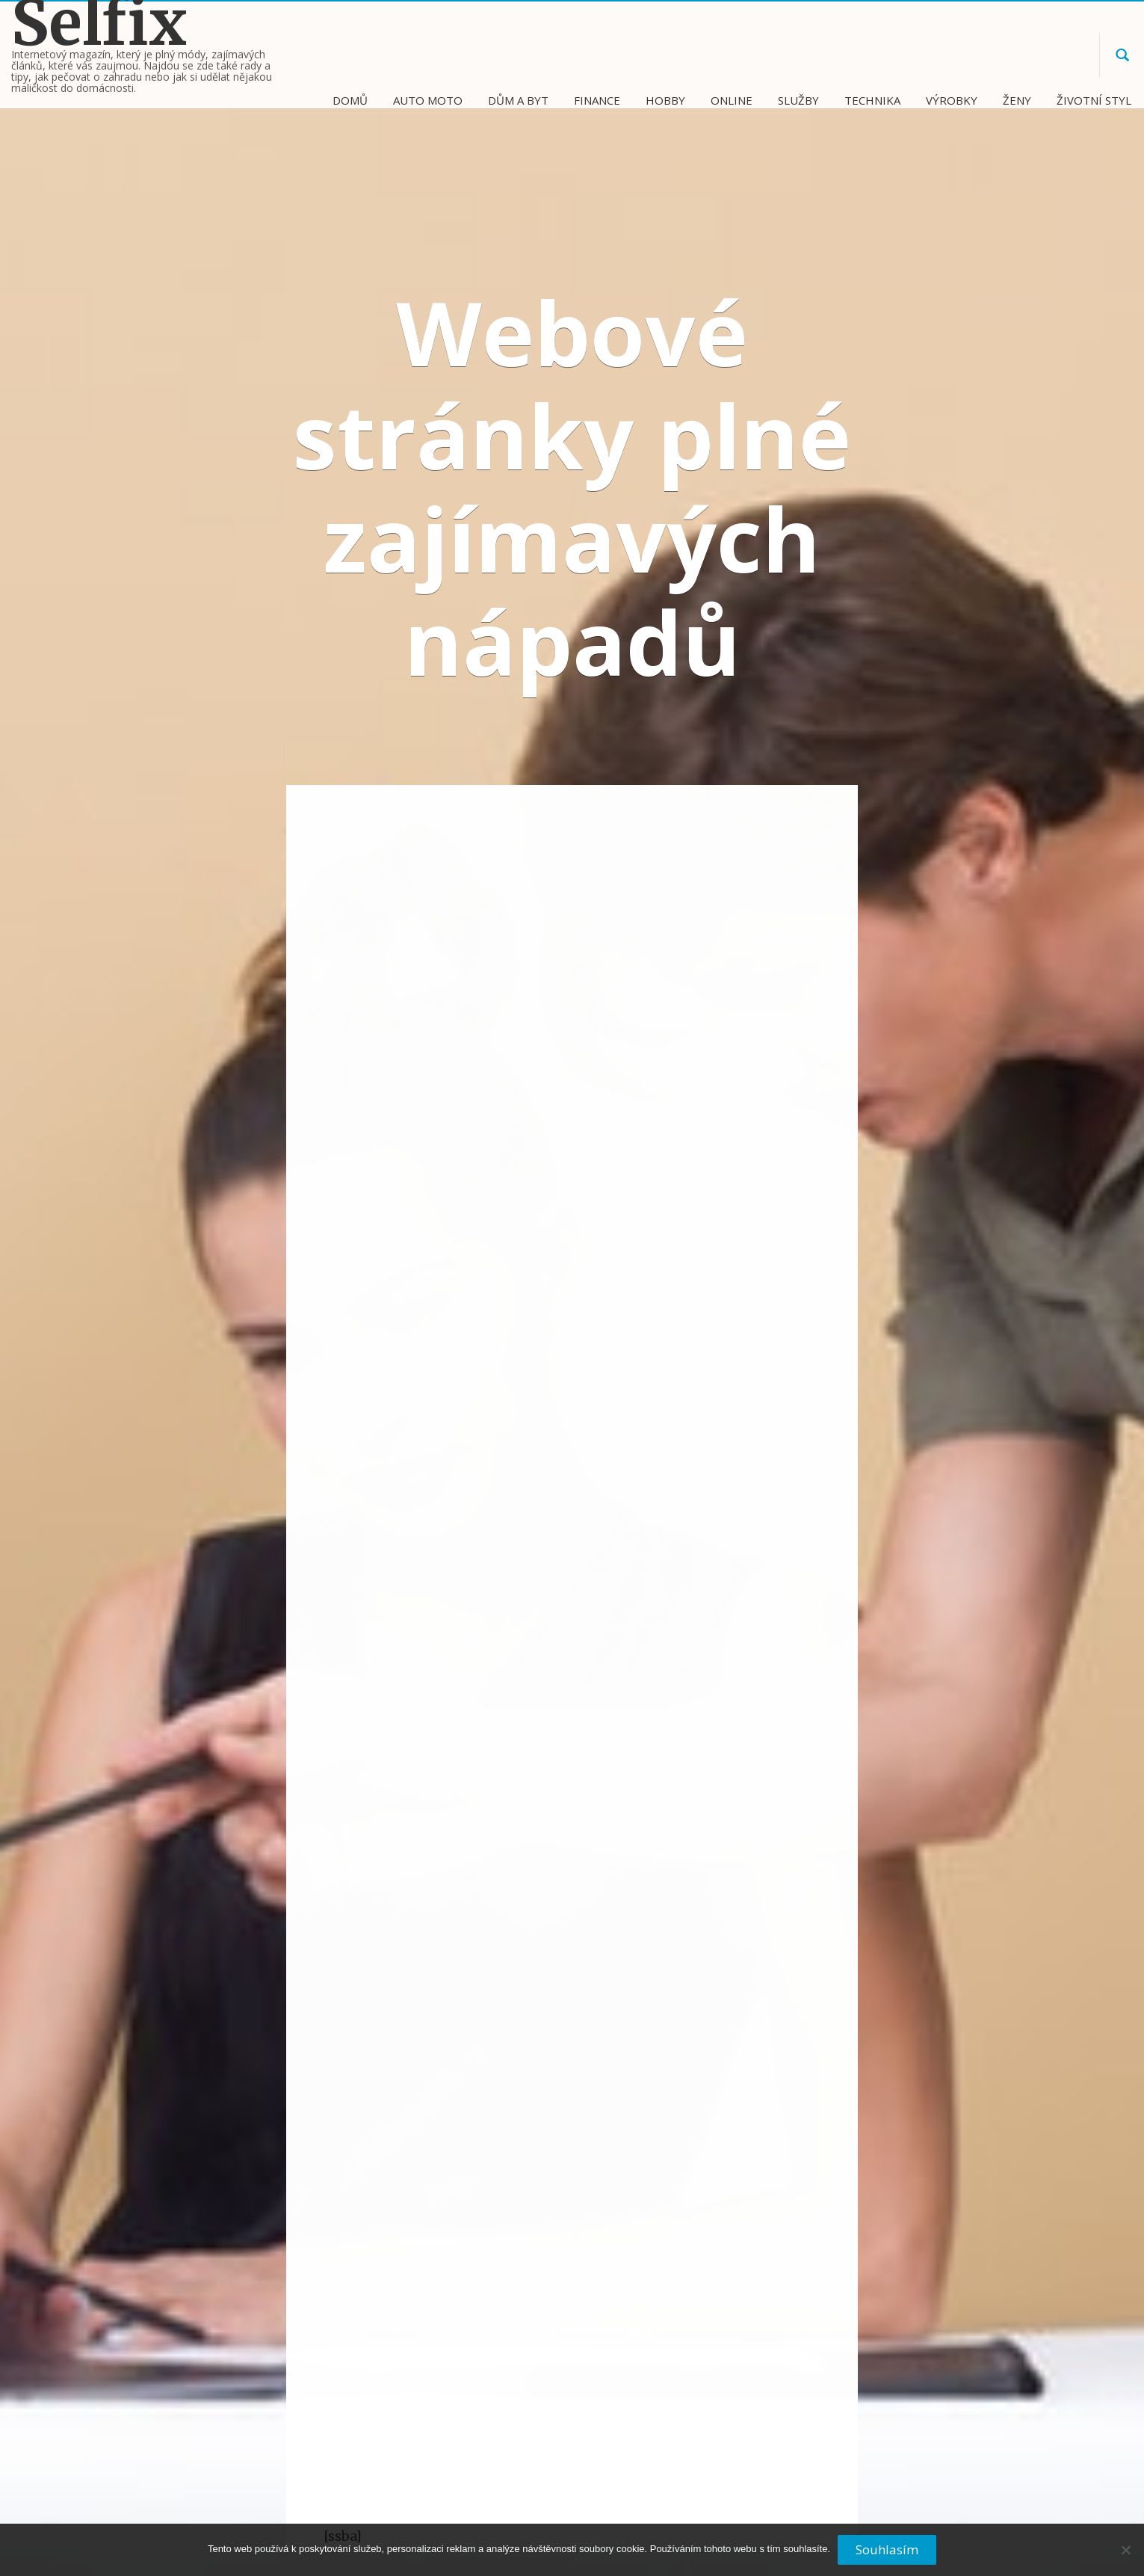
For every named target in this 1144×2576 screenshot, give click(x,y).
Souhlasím (887, 2549)
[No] (1125, 2555)
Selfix (99, 23)
